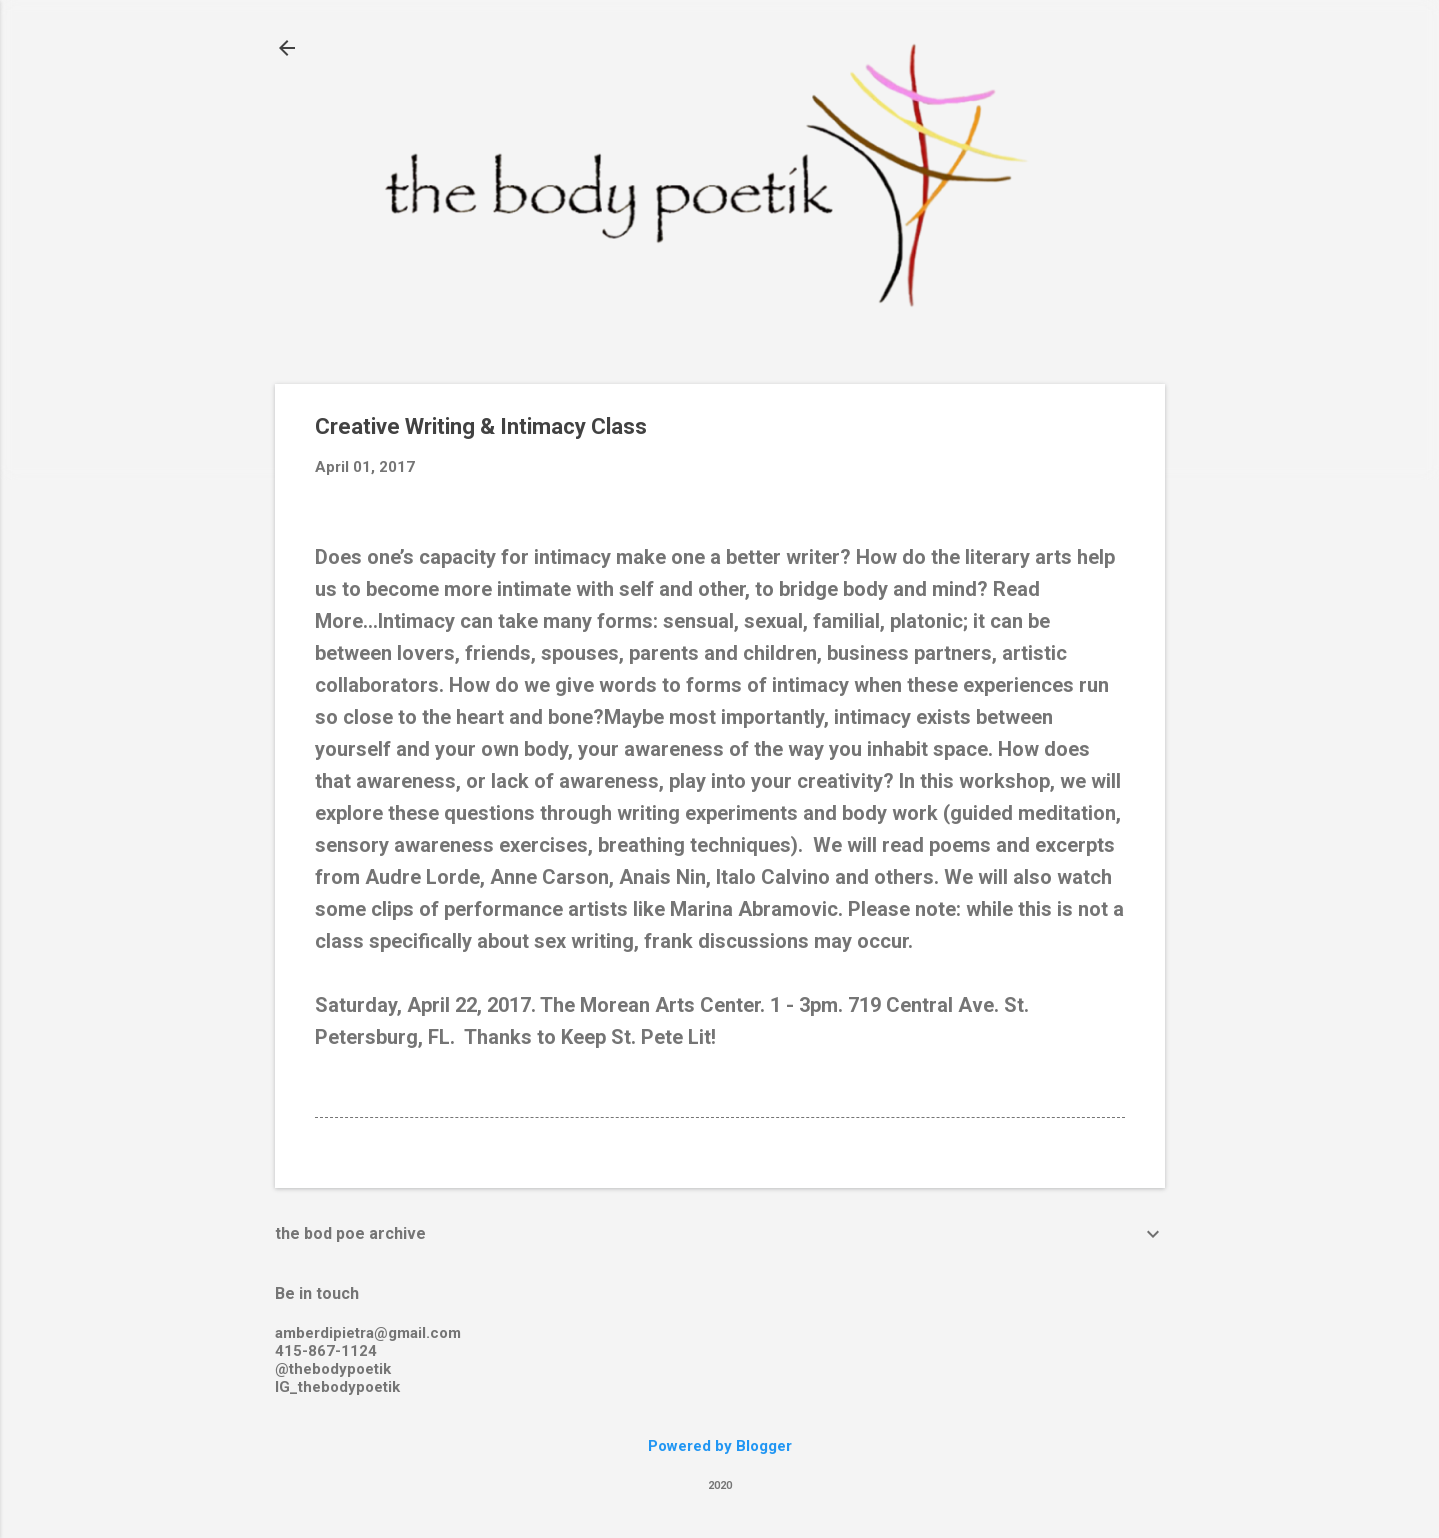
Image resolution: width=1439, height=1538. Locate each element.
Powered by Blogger (720, 1446)
